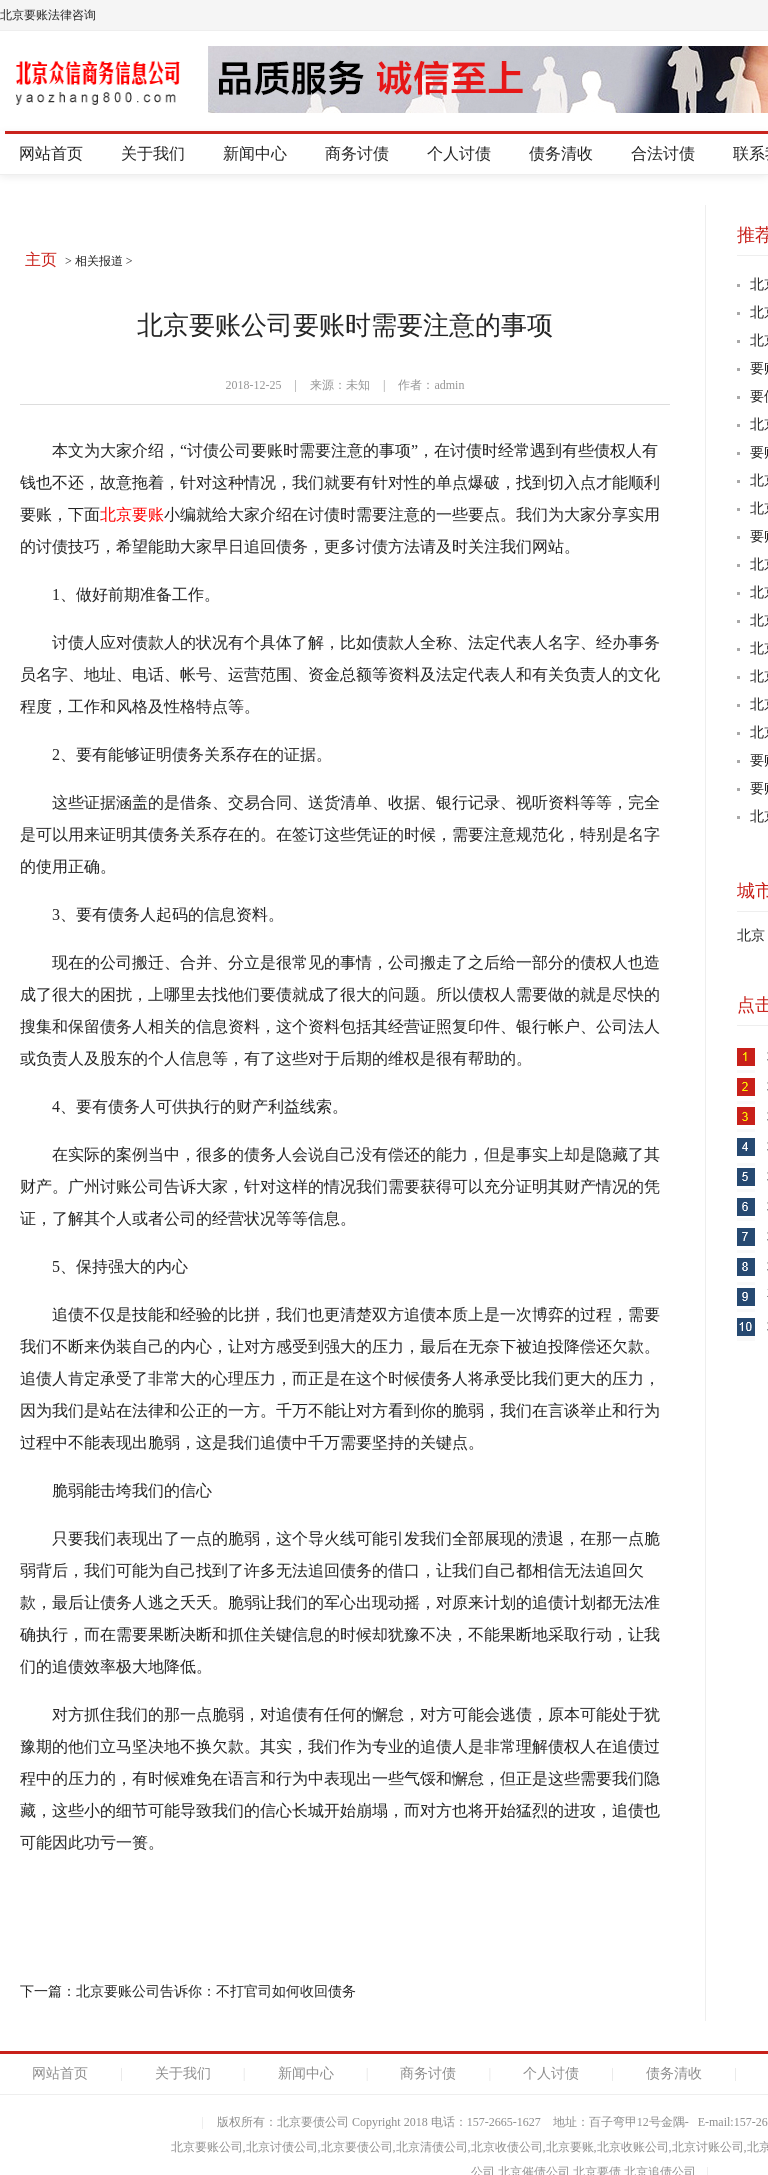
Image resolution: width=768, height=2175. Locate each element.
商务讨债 (357, 153)
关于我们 (153, 153)
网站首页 (51, 153)
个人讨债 (459, 153)
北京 (751, 935)
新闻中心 (255, 153)
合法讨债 (663, 153)
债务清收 (561, 153)
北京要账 (132, 514)
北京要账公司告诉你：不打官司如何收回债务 (216, 1991)
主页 (41, 259)
